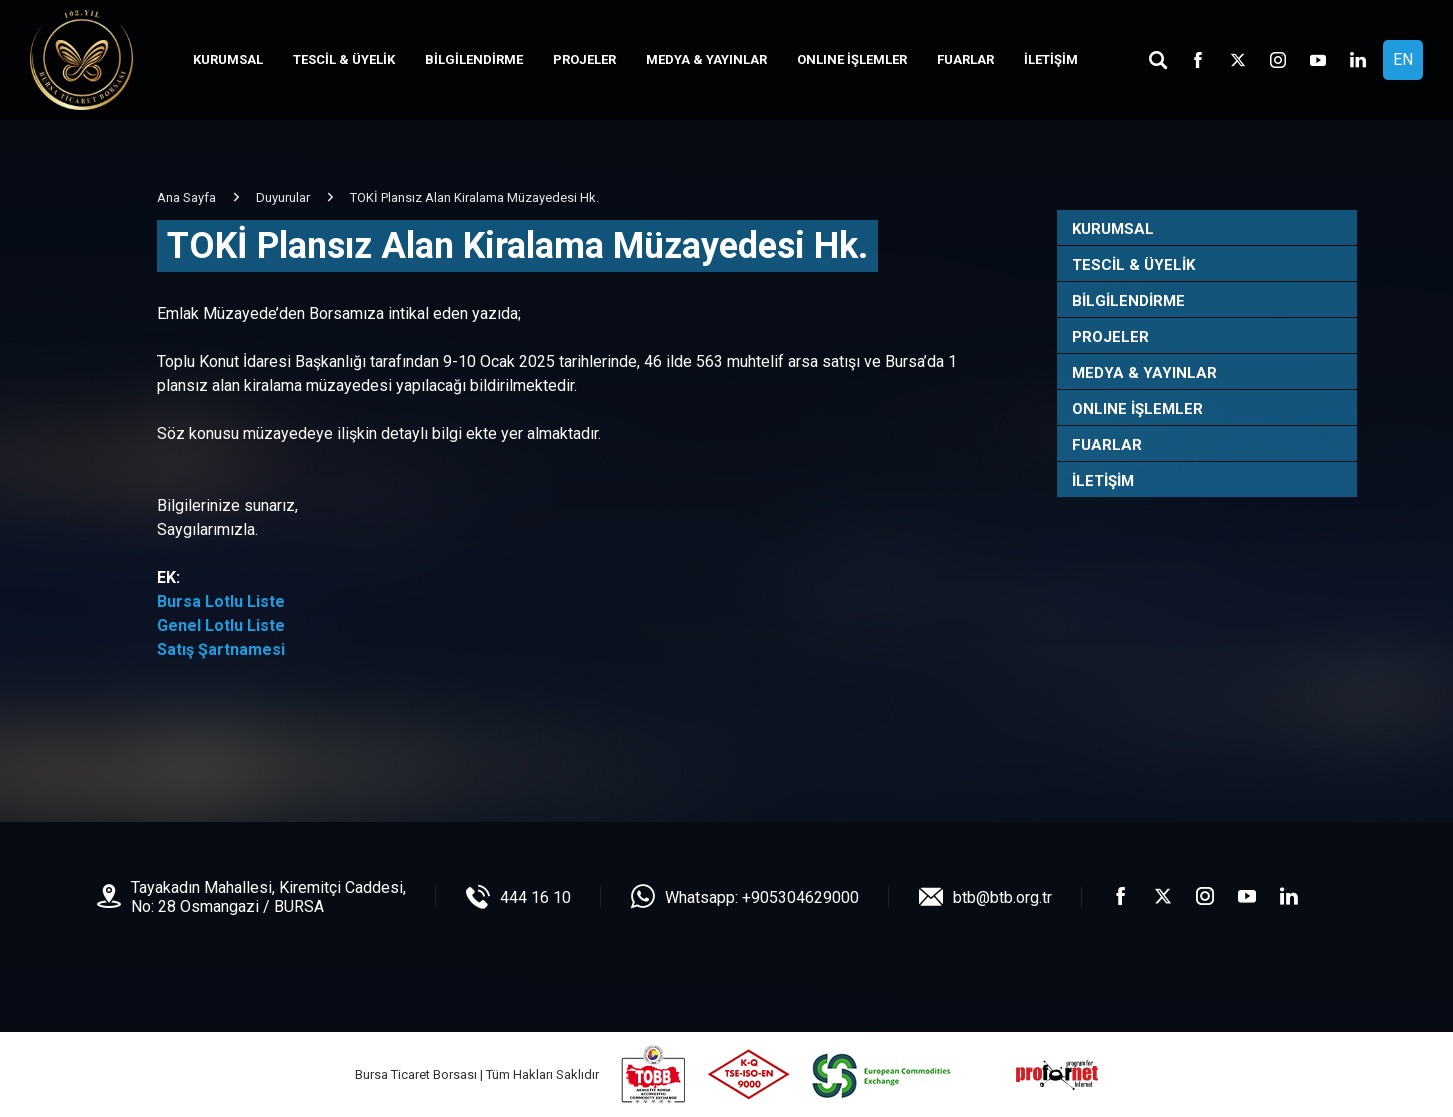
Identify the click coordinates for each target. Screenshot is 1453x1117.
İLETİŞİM (1051, 59)
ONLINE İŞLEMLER (852, 59)
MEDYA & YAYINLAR (706, 59)
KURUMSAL (228, 59)
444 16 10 (535, 897)
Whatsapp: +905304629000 (762, 897)
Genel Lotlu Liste (221, 625)
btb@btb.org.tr (1002, 897)
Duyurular (283, 197)
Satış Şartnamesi (221, 649)
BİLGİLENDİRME (474, 59)
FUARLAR (965, 59)
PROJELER (584, 59)
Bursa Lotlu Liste (221, 601)
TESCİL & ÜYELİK (344, 59)
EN (1403, 59)
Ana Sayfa (186, 197)
